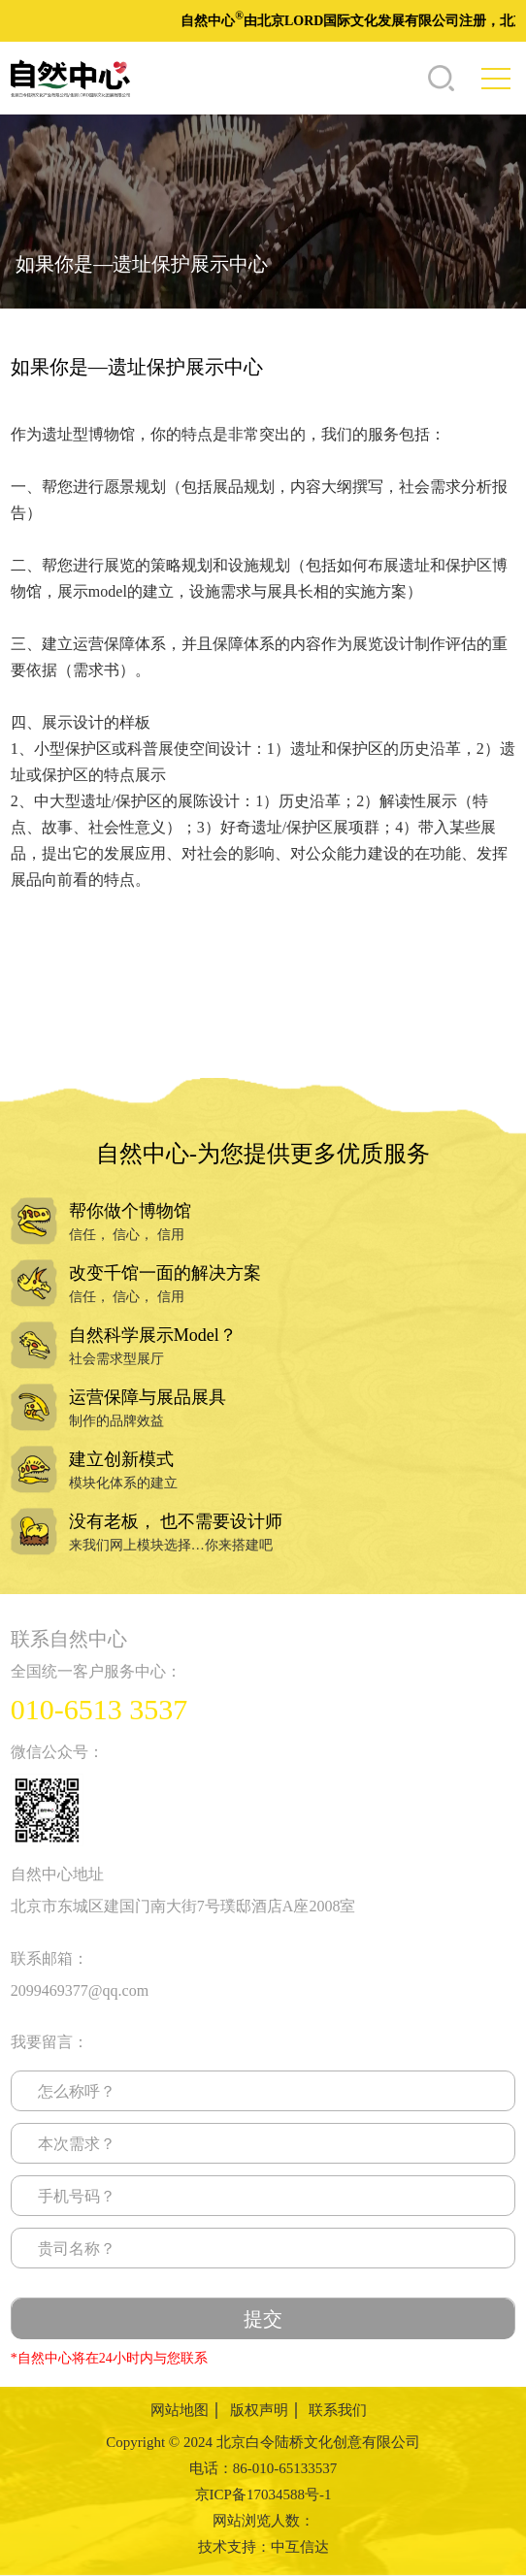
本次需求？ (76, 2144)
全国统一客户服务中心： (96, 1671)
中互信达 (300, 2547)
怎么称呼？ (76, 2091)
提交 (263, 2319)
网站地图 (179, 2410)
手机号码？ (76, 2196)
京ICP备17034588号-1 (263, 2494)
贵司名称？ (76, 2248)
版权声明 (259, 2410)
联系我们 (338, 2410)
